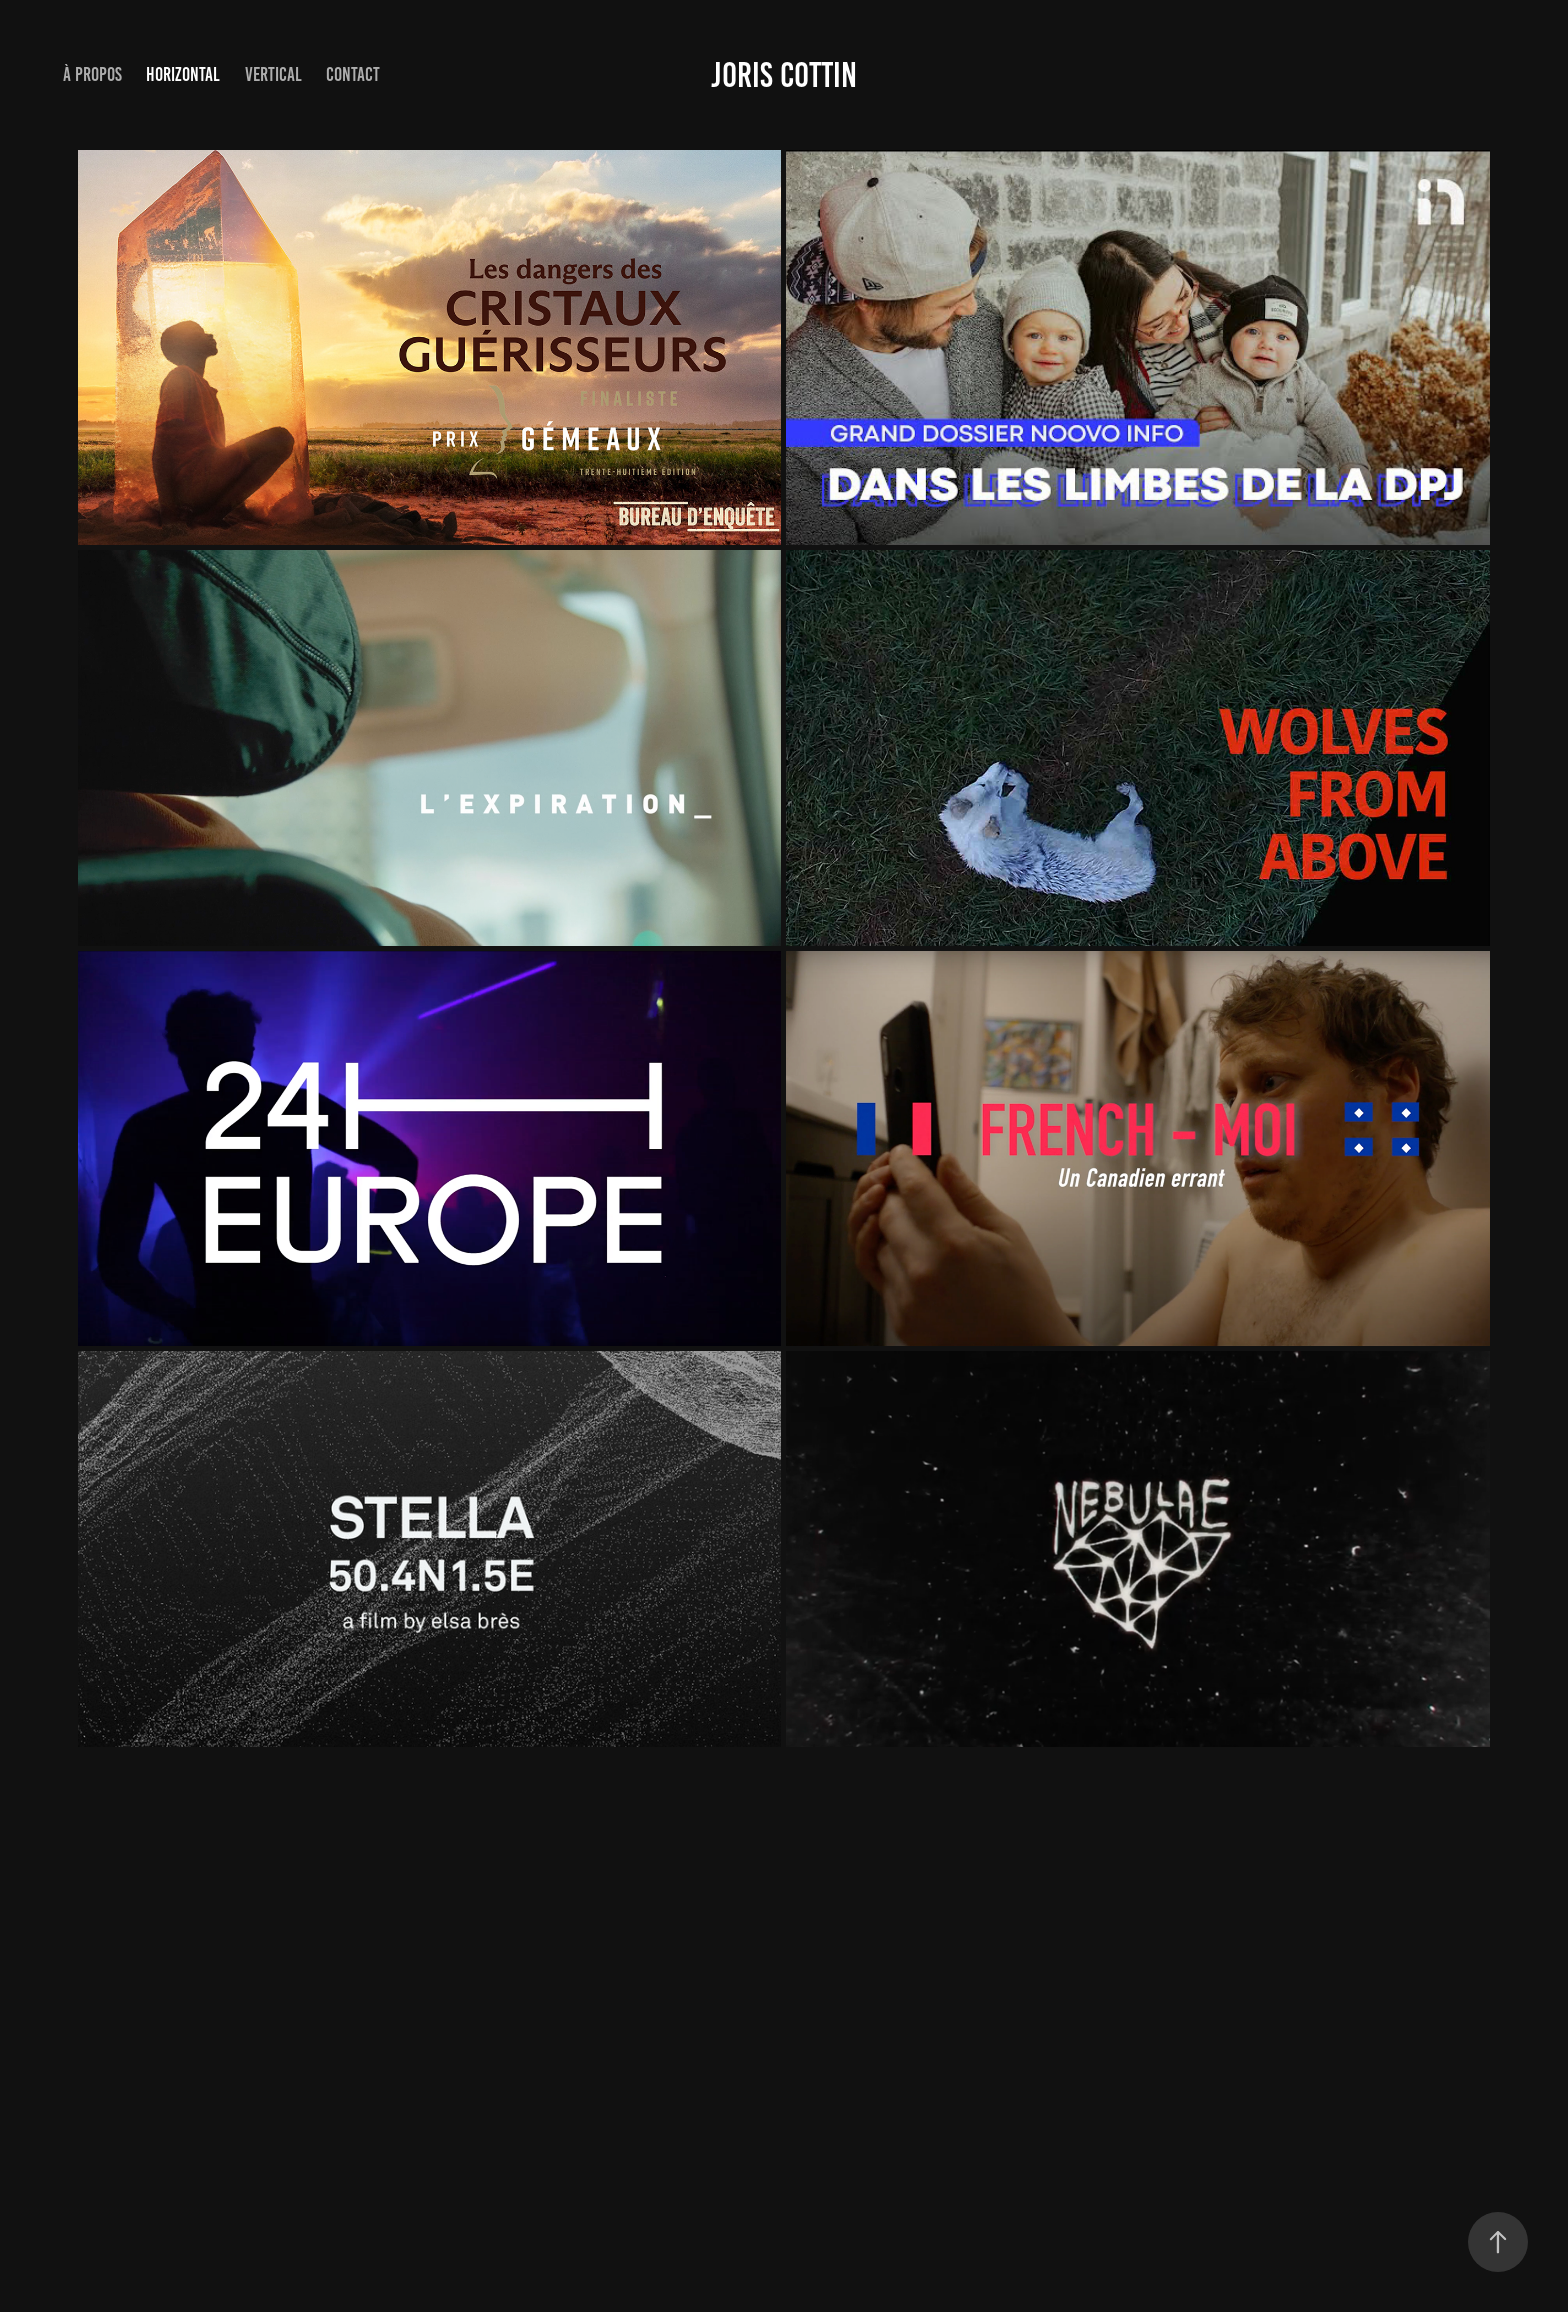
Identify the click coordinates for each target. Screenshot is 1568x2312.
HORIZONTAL (183, 74)
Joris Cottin (784, 75)
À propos (92, 74)
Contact (353, 74)
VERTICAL (273, 74)
